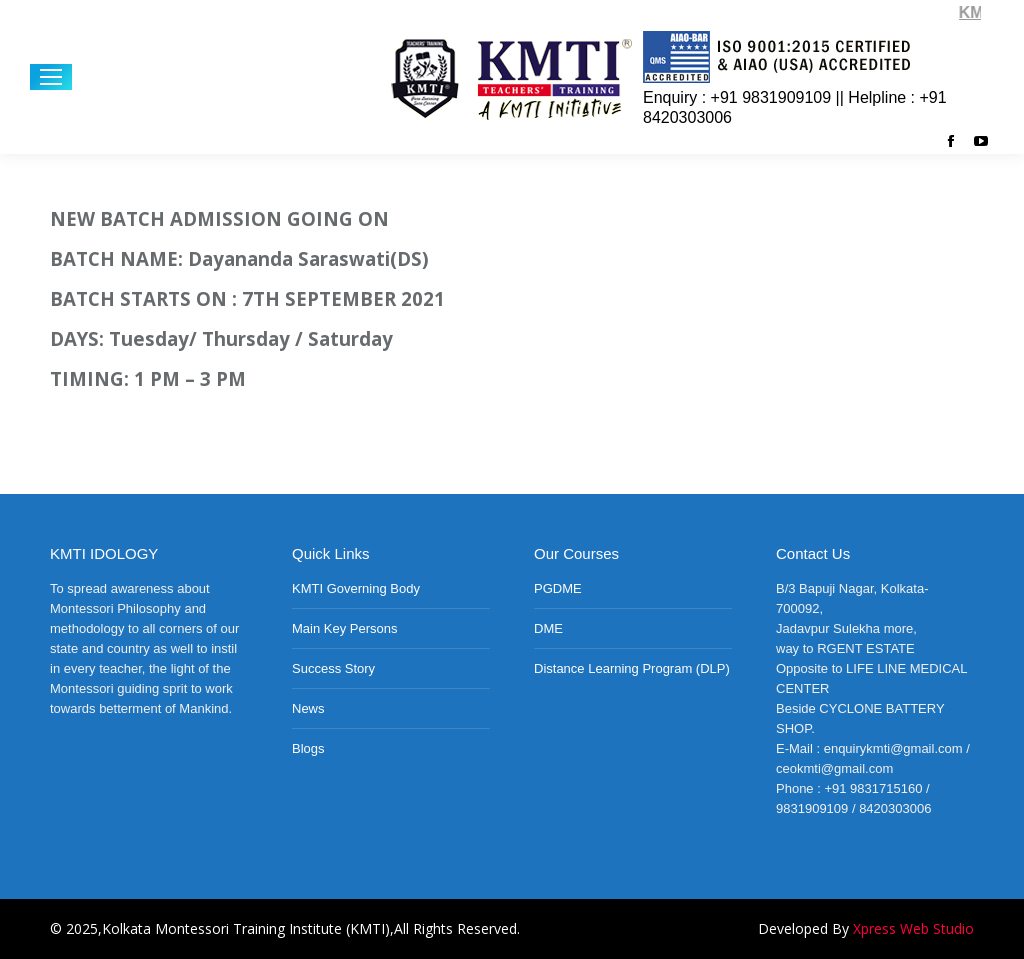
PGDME (558, 588)
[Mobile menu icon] (51, 77)
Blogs (308, 748)
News (308, 708)
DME (548, 628)
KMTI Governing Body (356, 588)
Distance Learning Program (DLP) (632, 668)
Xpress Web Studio (913, 928)
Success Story (333, 668)
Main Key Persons (345, 628)
